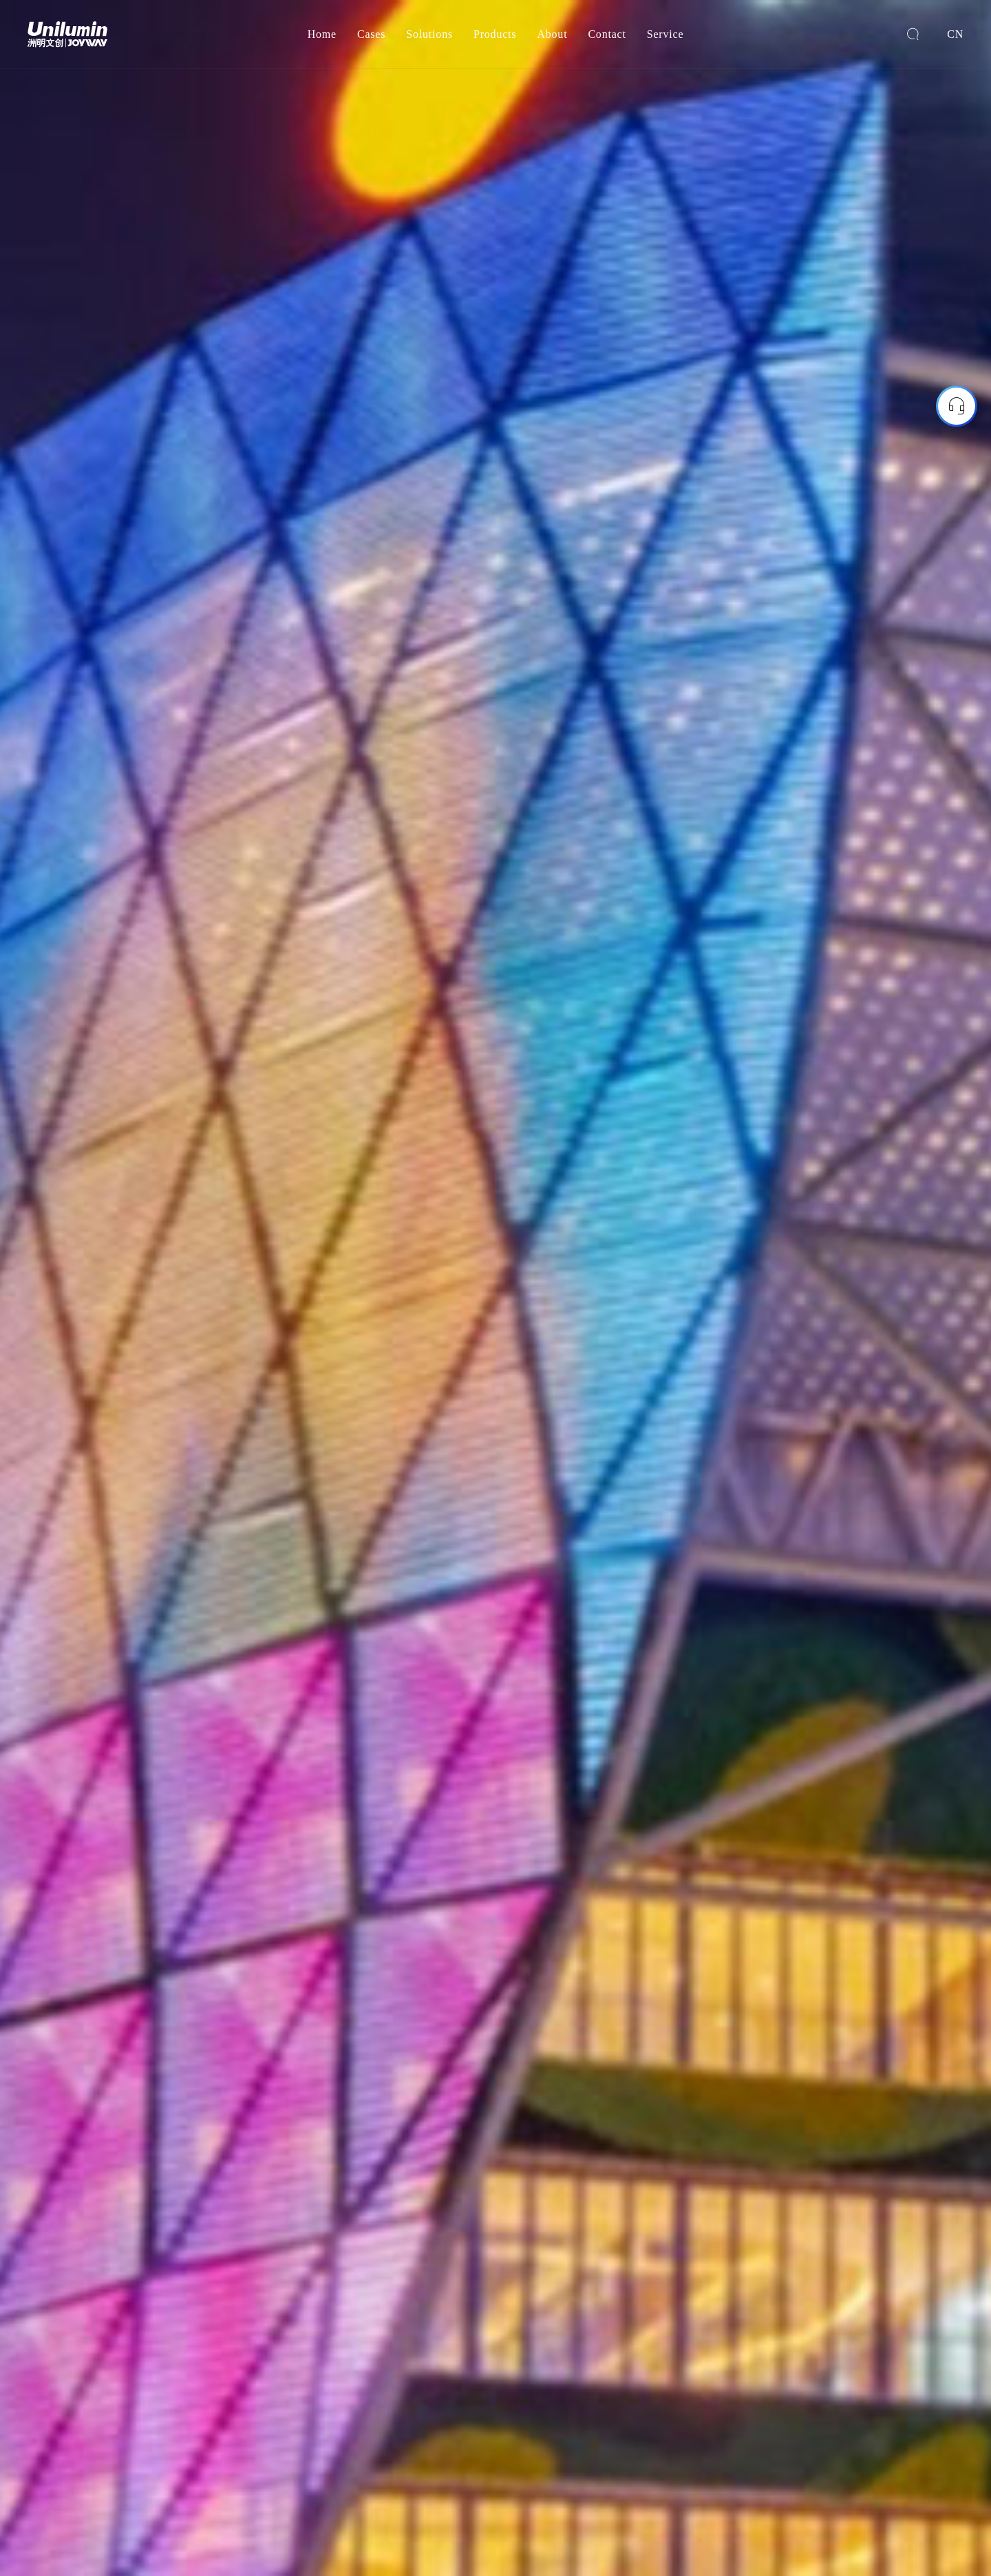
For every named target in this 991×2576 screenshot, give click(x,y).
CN (955, 34)
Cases (371, 34)
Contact (607, 34)
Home (322, 34)
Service (665, 34)
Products (494, 34)
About (552, 34)
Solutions (429, 34)
